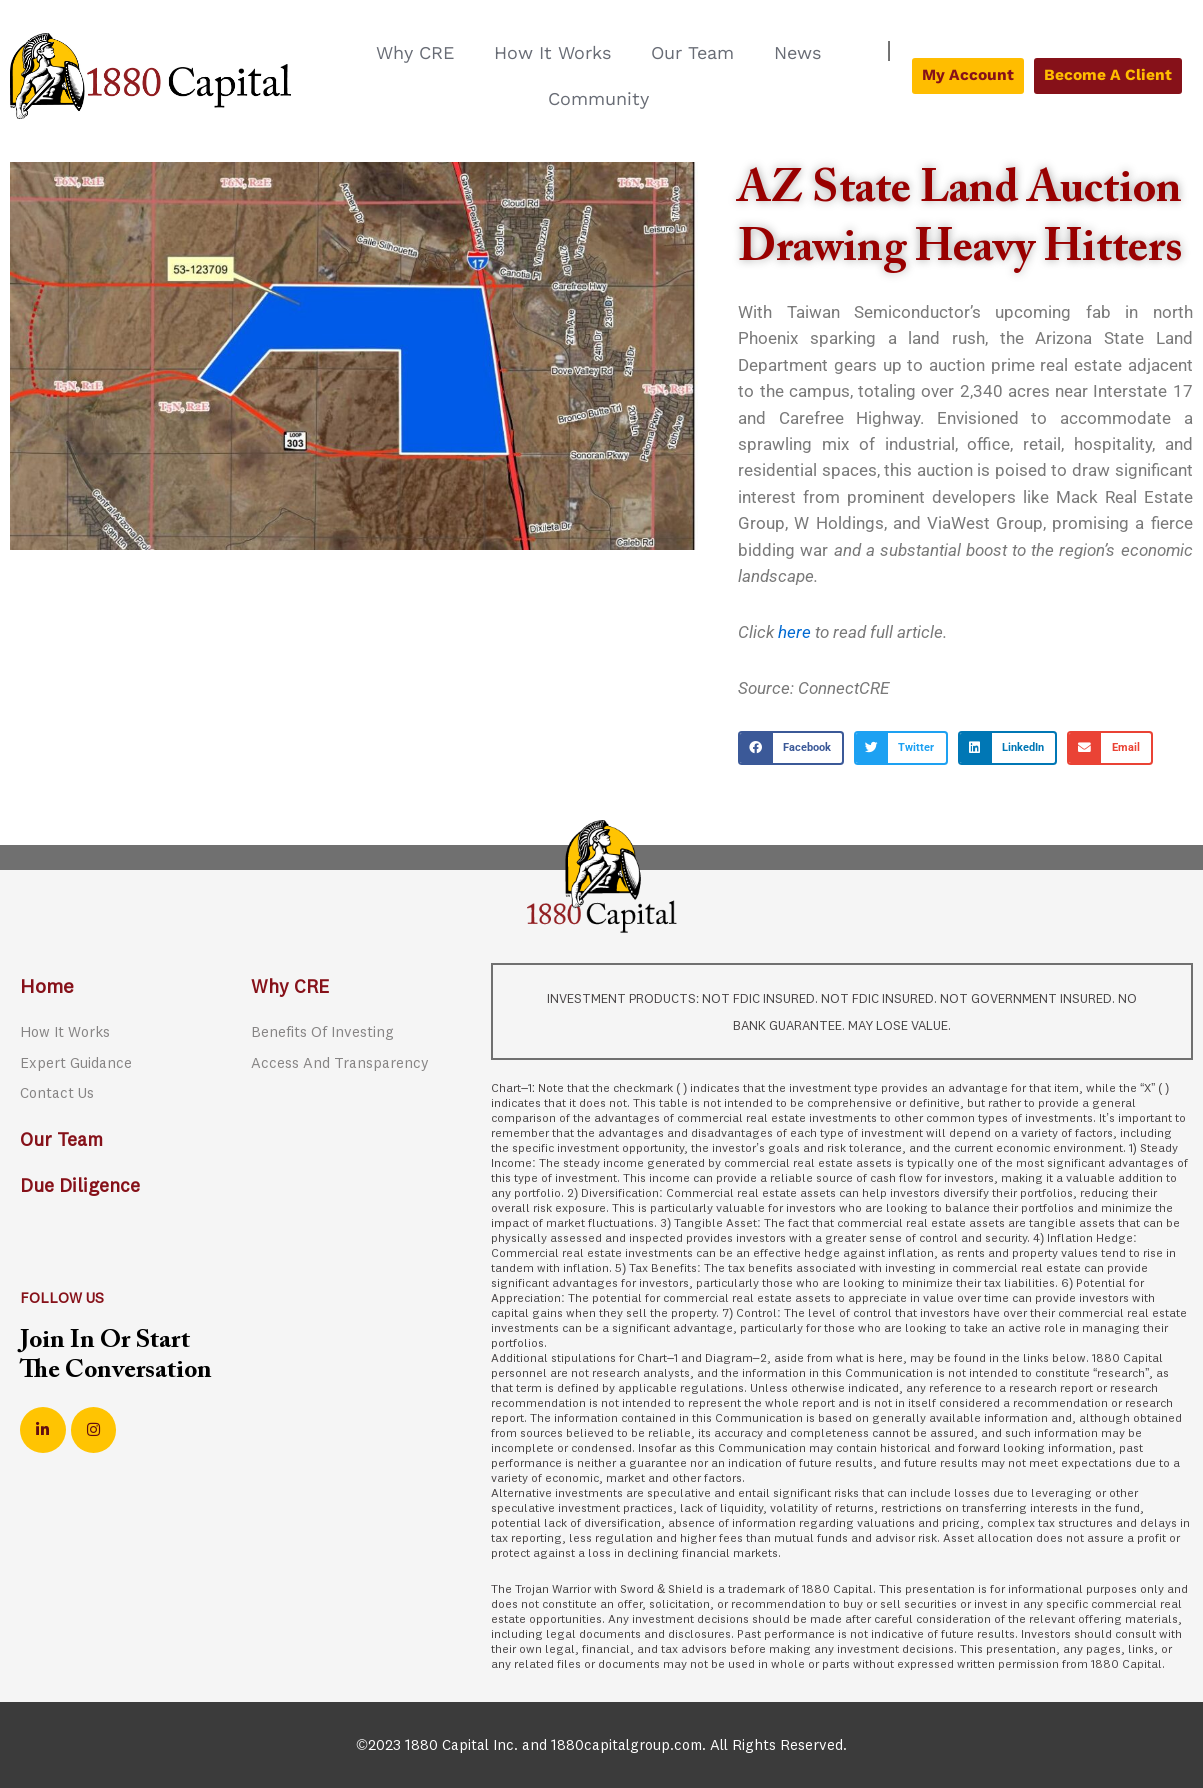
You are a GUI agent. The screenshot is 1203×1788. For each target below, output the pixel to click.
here (794, 632)
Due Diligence (83, 1186)
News (797, 52)
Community (598, 98)
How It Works (552, 52)
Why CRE (415, 52)
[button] (791, 748)
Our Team (692, 52)
